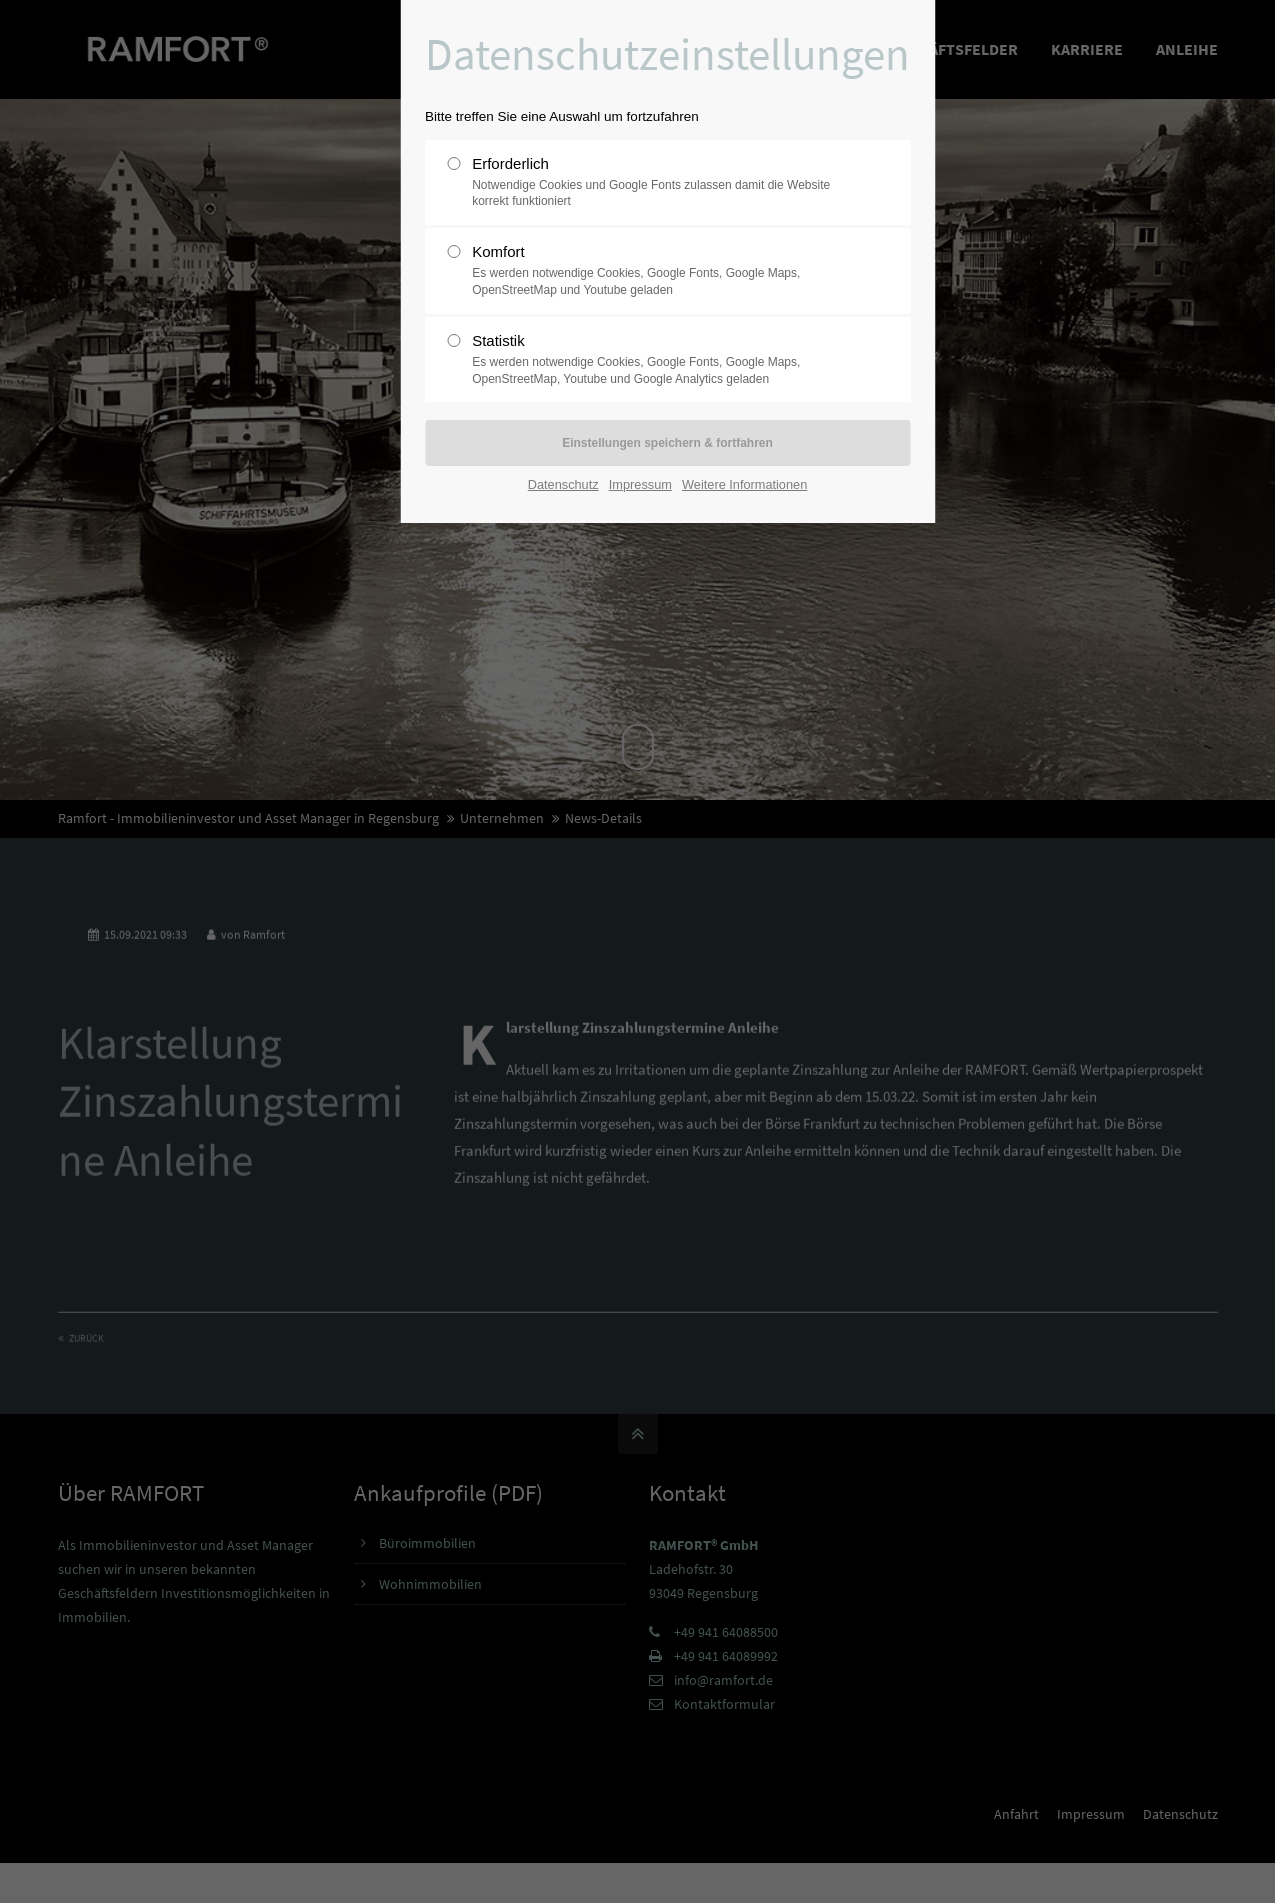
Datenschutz (563, 484)
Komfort (658, 271)
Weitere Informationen (744, 484)
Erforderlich (658, 183)
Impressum (640, 484)
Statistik (658, 360)
